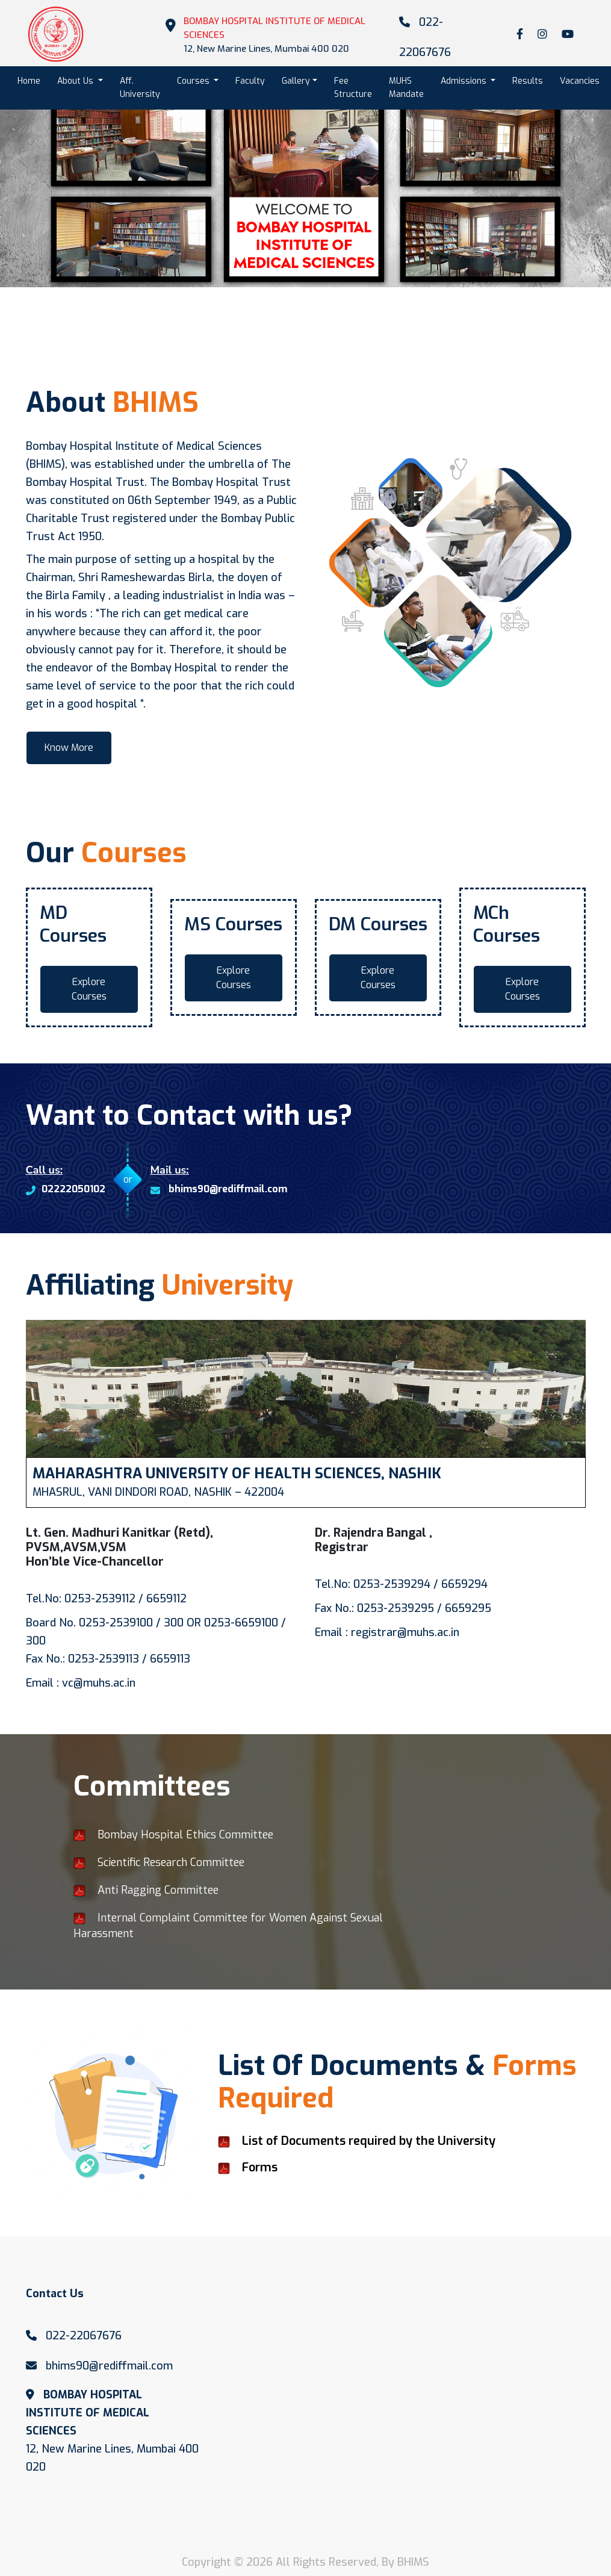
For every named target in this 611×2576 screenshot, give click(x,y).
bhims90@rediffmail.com (218, 1190)
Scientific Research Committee (158, 1862)
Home (33, 80)
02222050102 (65, 1190)
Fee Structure (353, 87)
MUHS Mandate (406, 87)
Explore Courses (89, 989)
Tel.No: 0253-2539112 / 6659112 (106, 1598)
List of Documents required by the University (368, 2141)
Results (527, 81)
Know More (69, 747)
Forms (260, 2167)
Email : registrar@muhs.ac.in (387, 1632)
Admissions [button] (465, 81)
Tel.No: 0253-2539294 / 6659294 (401, 1584)
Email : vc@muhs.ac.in (80, 1683)
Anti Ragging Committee (146, 1890)
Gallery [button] (296, 81)
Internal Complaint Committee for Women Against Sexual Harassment (228, 1926)
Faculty (250, 81)
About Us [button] (76, 81)
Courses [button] (194, 81)
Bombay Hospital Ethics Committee (173, 1835)
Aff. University (140, 87)
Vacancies (580, 81)
